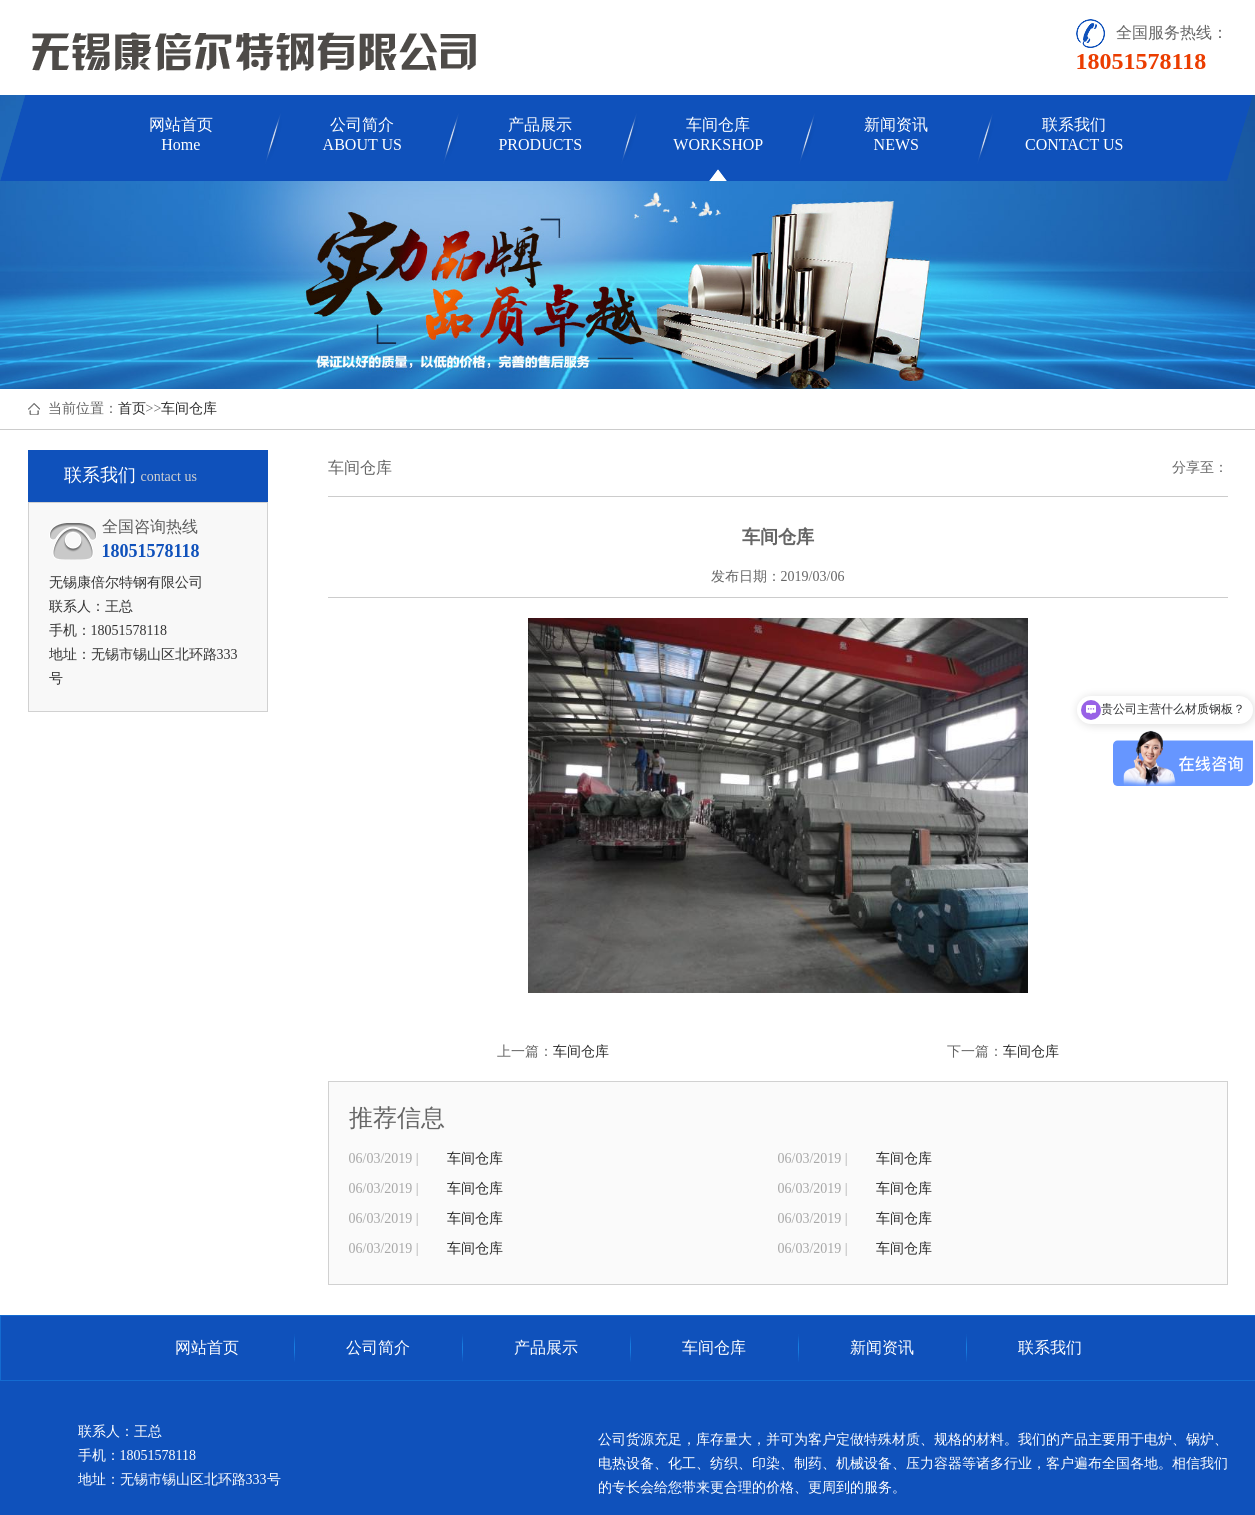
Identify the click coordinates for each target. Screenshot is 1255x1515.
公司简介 (362, 134)
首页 (132, 408)
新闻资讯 (896, 134)
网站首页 (181, 134)
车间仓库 (718, 134)
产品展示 (540, 134)
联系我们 (1074, 134)
